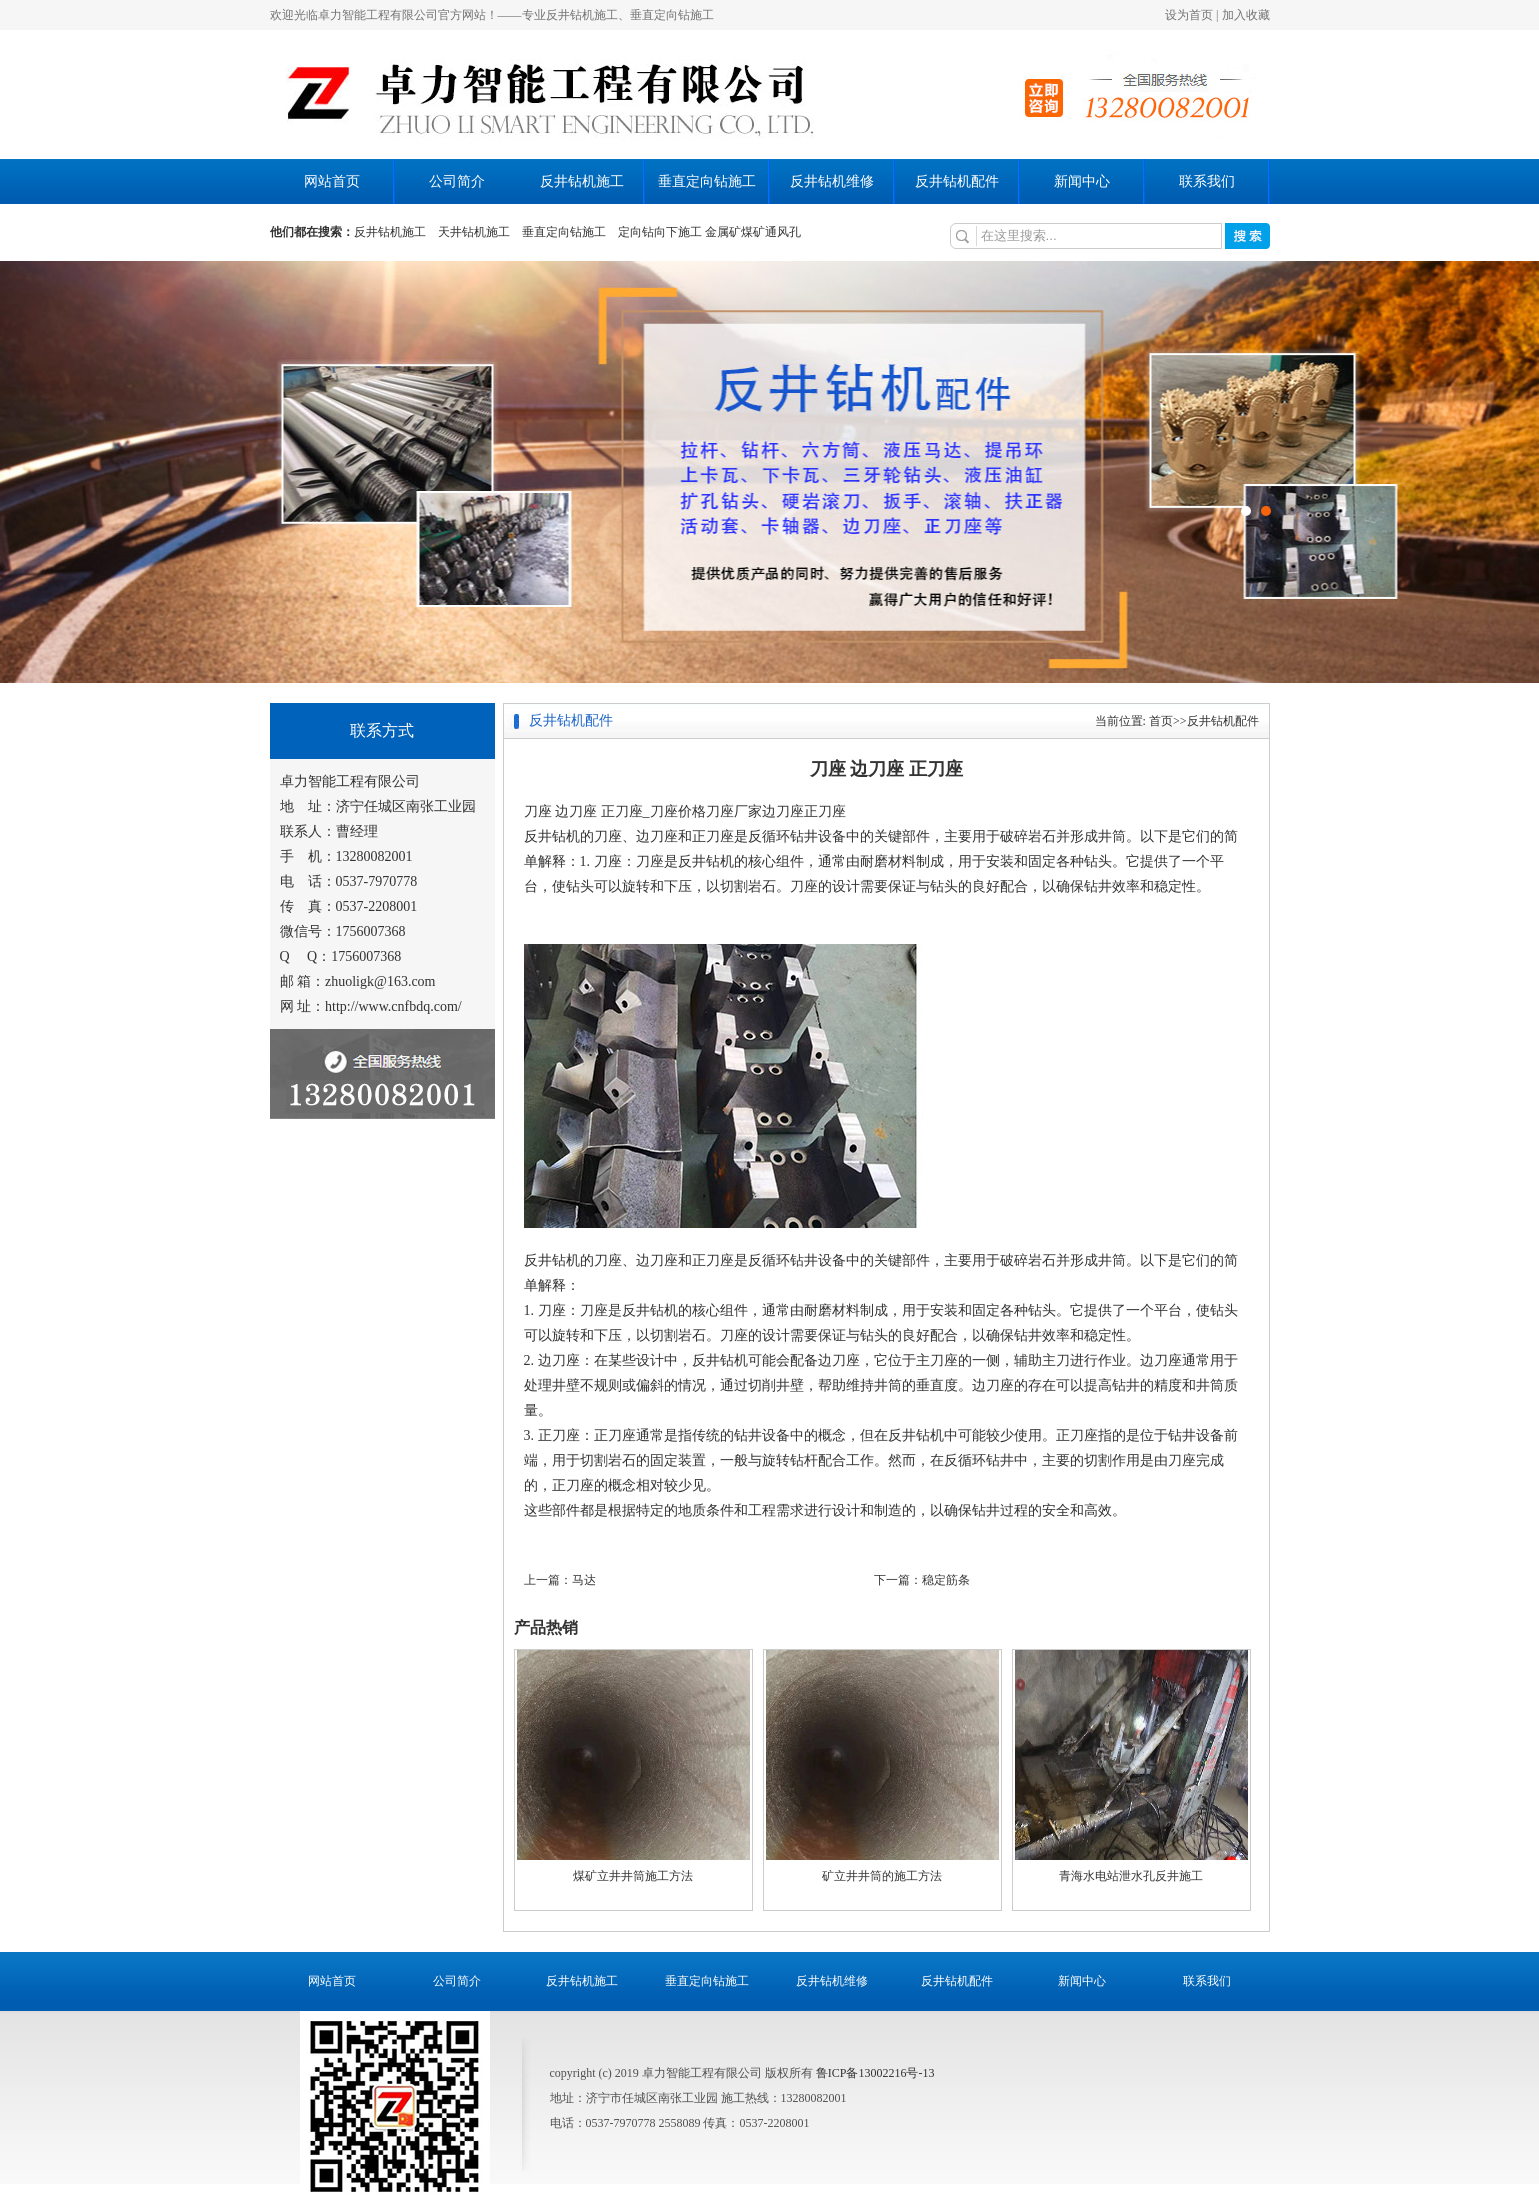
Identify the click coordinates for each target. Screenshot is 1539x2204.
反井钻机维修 (832, 181)
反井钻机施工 (582, 181)
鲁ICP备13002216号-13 (875, 2073)
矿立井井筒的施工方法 (882, 1876)
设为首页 (1189, 15)
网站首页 (332, 181)
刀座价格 (678, 811)
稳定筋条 (946, 1580)
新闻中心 (1082, 181)
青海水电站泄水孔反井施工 (1131, 1876)
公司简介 (457, 181)
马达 (584, 1580)
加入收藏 (1246, 15)
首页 (1161, 721)
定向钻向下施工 (660, 232)
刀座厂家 (734, 811)
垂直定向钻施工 (707, 181)
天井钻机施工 (474, 232)
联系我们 (1207, 181)
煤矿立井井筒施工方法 (633, 1876)
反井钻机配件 (957, 181)
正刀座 (825, 811)
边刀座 (783, 811)
